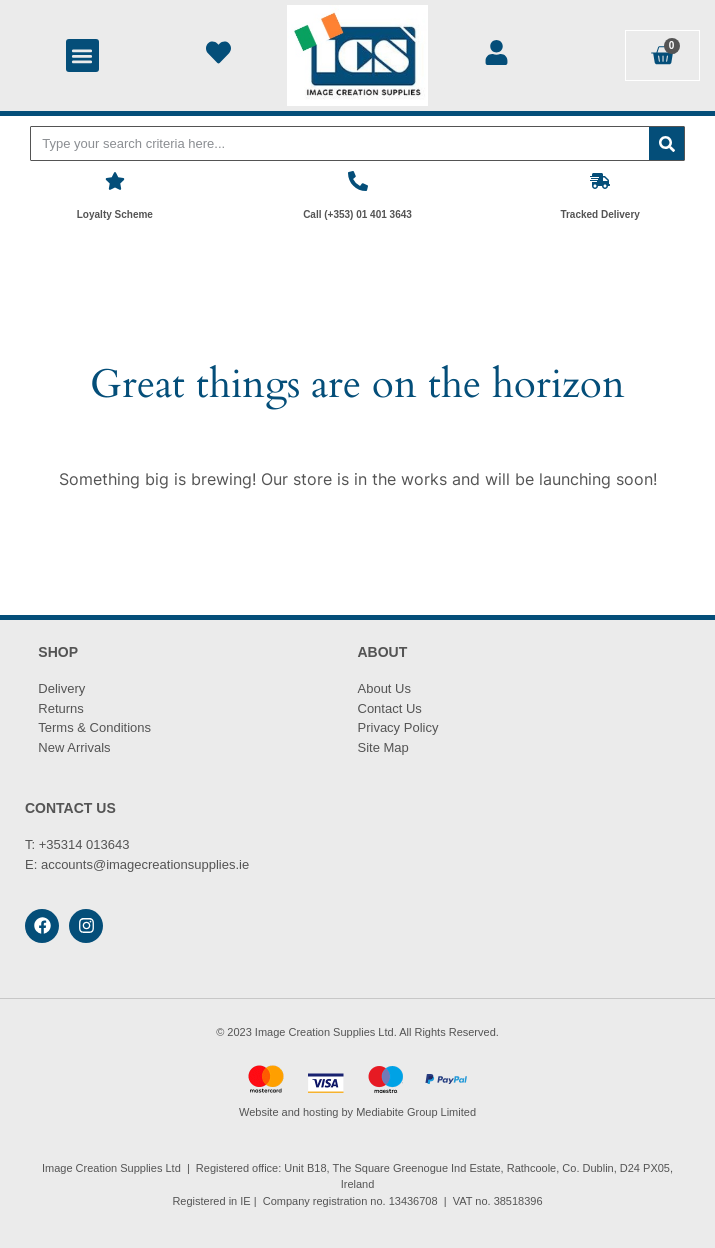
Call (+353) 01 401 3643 (357, 214)
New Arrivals (74, 747)
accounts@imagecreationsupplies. (140, 864)
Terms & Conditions (94, 727)
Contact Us (390, 708)
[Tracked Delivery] (600, 181)
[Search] (666, 143)
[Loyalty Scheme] (115, 181)
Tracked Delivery (600, 214)
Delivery (61, 688)
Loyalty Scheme (115, 214)
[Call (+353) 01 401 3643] (358, 181)
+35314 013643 (84, 844)
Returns (61, 708)
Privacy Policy (398, 727)
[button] (82, 55)
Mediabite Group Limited (416, 1112)
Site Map (383, 747)
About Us (384, 688)
